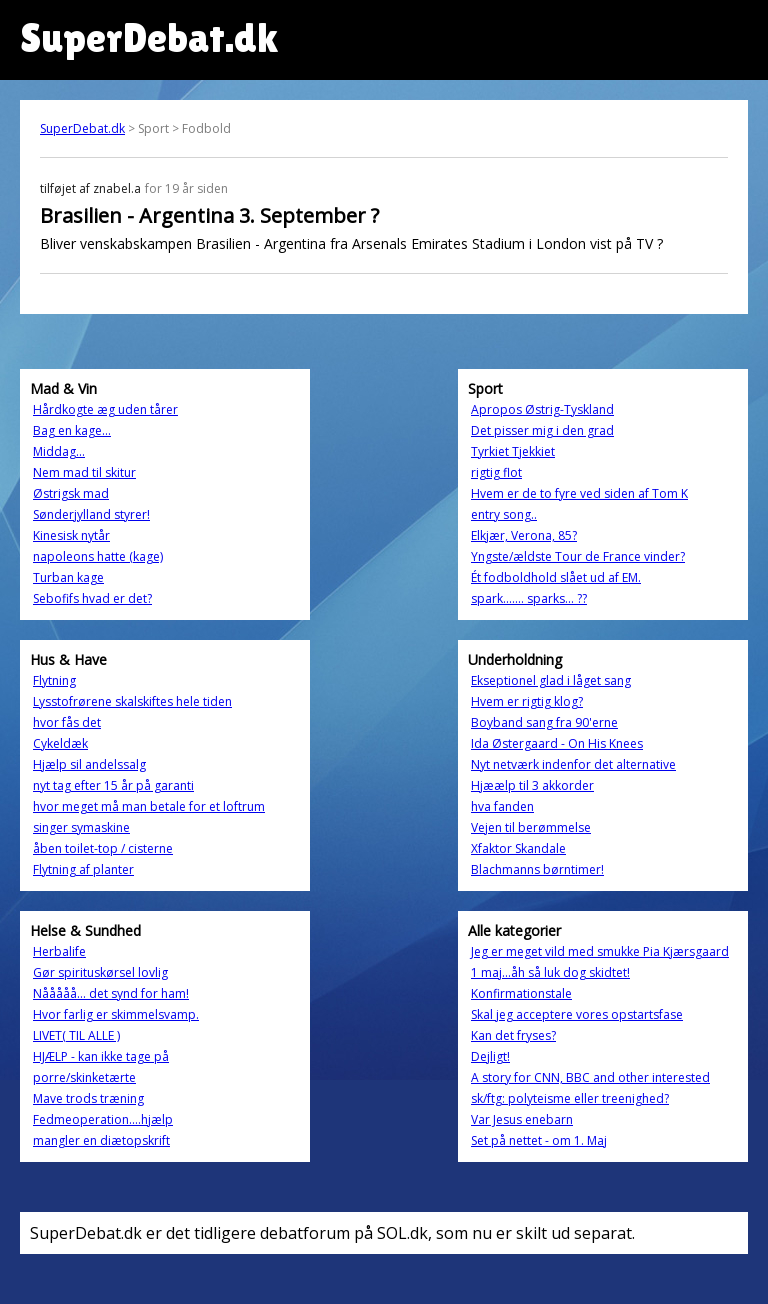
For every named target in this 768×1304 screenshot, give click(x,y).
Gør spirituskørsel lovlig (100, 972)
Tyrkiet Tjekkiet (513, 451)
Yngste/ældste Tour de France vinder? (578, 556)
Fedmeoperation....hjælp (103, 1119)
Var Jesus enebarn (522, 1119)
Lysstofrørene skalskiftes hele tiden (132, 701)
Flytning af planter (83, 869)
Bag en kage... (72, 430)
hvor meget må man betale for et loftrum (149, 806)
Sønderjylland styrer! (91, 514)
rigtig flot (496, 472)
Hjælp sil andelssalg (89, 764)
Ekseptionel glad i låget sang (551, 680)
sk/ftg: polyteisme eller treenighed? (570, 1098)
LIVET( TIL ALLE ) (76, 1035)
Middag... (59, 451)
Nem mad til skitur (84, 472)
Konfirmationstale (521, 993)
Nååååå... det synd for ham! (111, 993)
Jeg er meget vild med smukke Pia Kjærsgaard (600, 951)
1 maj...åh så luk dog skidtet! (550, 972)
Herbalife (59, 951)
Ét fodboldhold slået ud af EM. (556, 577)
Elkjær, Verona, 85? (524, 535)
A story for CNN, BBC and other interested (590, 1077)
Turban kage (68, 577)
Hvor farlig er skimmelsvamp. (116, 1014)
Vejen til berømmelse (531, 827)
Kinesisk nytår (71, 535)
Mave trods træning (88, 1098)
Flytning (54, 680)
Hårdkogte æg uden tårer (105, 409)
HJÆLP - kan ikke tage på (101, 1056)
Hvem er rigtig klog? (527, 701)
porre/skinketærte (84, 1077)
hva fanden (502, 806)
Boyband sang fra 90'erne (544, 722)
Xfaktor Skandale (518, 848)
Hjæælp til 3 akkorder (532, 785)
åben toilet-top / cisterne (103, 848)
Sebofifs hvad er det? (92, 598)
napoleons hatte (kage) (98, 556)
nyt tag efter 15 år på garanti (113, 785)
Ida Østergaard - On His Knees (557, 743)
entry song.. (504, 514)
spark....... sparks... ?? (529, 598)
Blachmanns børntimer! (537, 869)
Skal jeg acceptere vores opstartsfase (577, 1014)
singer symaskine (81, 827)
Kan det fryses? (513, 1035)
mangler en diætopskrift (101, 1140)
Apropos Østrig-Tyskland (542, 409)
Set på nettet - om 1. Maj (539, 1140)
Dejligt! (490, 1056)
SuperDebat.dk (82, 128)
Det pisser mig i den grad (542, 430)
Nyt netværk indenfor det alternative (573, 764)
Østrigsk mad (71, 493)
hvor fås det (67, 722)
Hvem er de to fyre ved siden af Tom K (579, 493)
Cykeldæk (60, 743)
